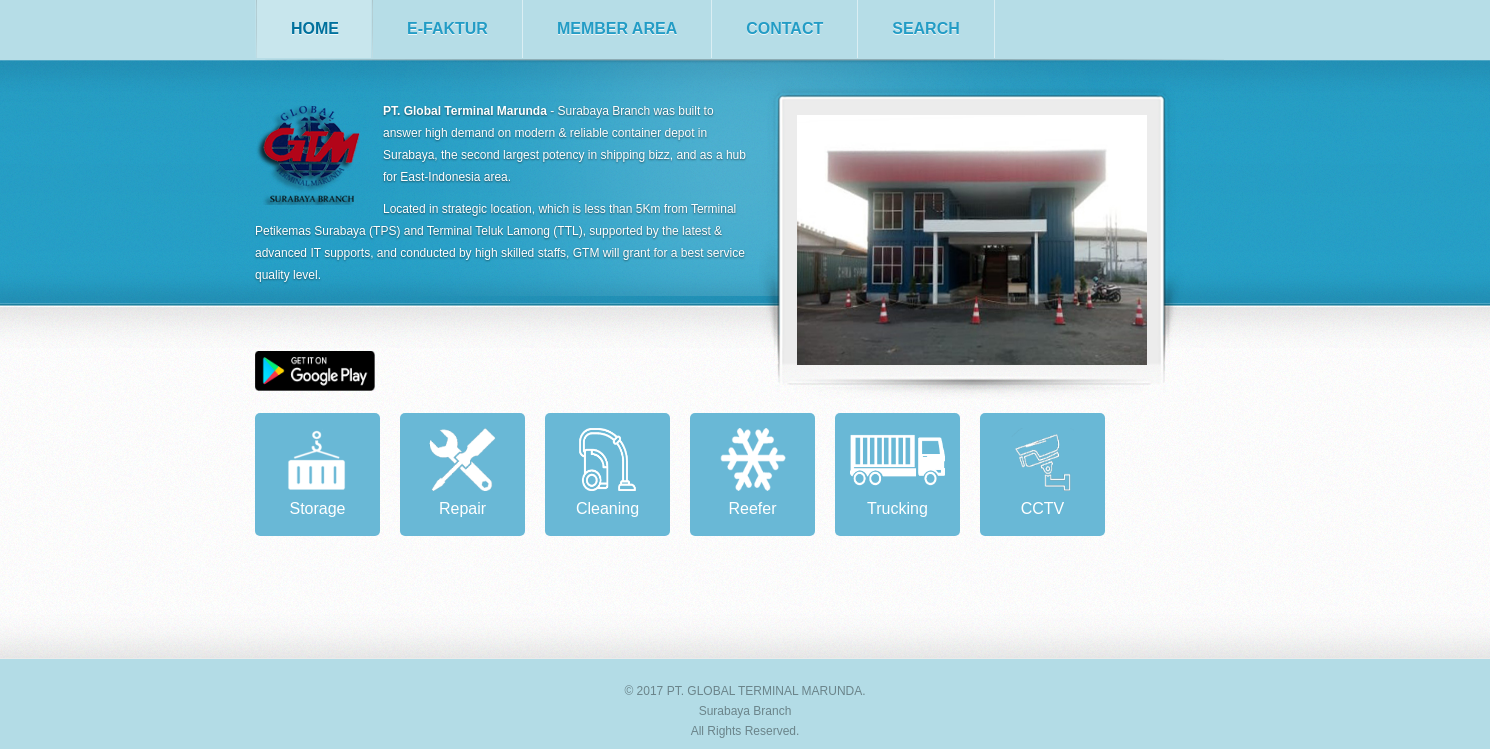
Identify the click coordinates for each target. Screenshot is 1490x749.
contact (784, 28)
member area (617, 28)
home (315, 28)
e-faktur (447, 28)
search (926, 28)
